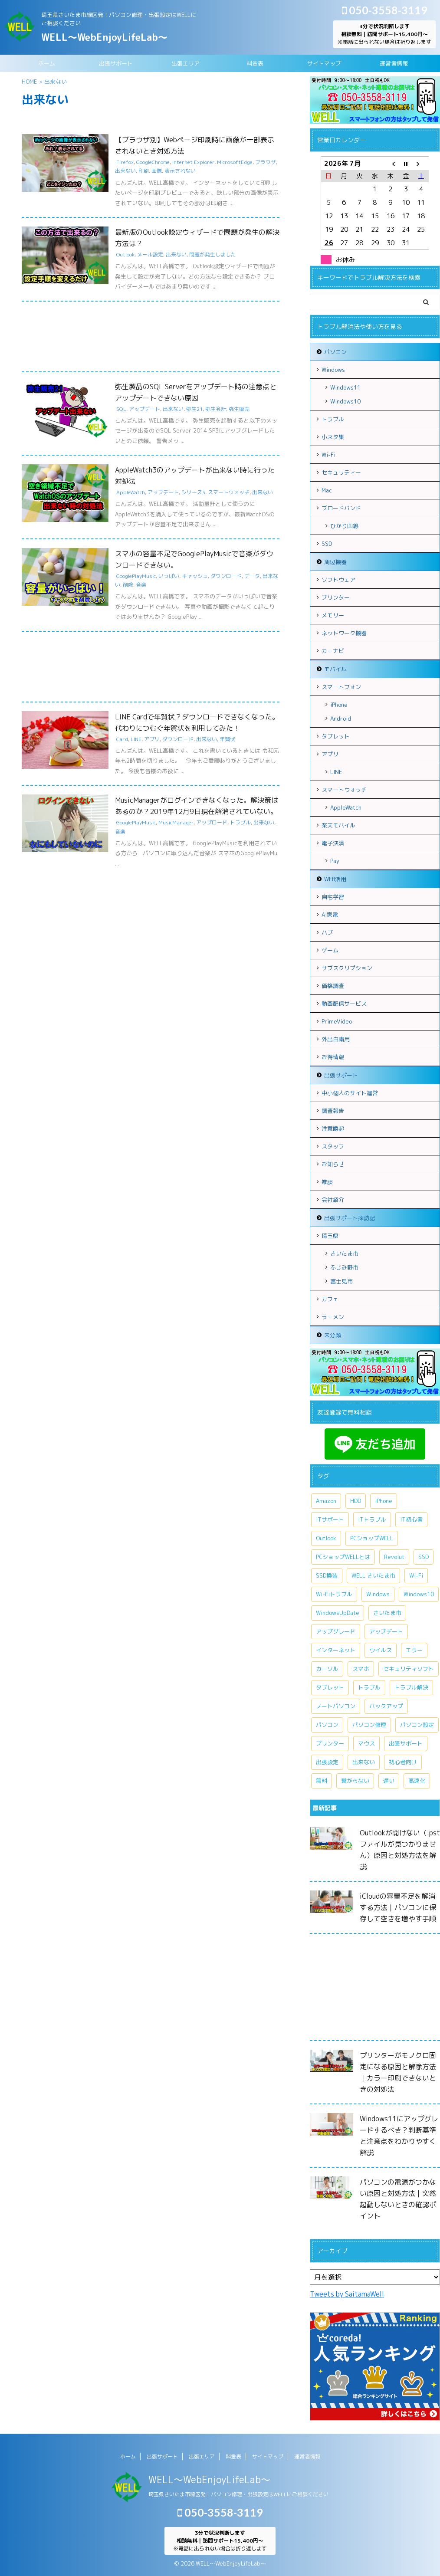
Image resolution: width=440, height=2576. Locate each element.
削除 (128, 584)
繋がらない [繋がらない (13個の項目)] (355, 1781)
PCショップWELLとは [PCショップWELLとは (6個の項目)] (343, 1557)
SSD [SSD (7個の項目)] (423, 1557)
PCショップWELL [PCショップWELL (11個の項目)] (371, 1538)
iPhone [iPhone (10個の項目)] (383, 1501)
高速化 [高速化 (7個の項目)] (416, 1781)
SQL (121, 409)
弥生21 (194, 409)
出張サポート (116, 63)
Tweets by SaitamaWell (347, 2294)
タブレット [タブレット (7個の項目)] (330, 1687)
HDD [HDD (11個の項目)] (355, 1501)
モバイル (335, 669)
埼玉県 (330, 1236)
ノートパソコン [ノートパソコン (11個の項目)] (335, 1706)
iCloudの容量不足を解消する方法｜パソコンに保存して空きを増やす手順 (398, 1907)
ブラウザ (265, 162)
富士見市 (341, 1281)
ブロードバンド (341, 508)
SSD (327, 544)
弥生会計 (215, 409)
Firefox (125, 162)
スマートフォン (341, 687)
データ (252, 576)
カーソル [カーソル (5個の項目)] (327, 1669)
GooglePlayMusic (136, 576)
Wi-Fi (328, 455)
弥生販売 (239, 409)
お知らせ (333, 1164)
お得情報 (333, 1057)
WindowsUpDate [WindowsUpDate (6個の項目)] (337, 1613)
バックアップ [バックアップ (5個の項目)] (386, 1706)
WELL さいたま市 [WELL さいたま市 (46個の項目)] (373, 1575)
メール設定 (150, 254)
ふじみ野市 (344, 1267)
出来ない (125, 170)
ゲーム (330, 950)
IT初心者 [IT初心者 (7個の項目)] (411, 1519)
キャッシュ (195, 576)
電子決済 (333, 843)
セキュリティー (341, 472)
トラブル (240, 822)
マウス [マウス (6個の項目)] (366, 1743)
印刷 (143, 170)
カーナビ (333, 651)
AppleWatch (130, 492)
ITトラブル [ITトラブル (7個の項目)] (372, 1519)
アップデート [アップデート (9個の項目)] (386, 1631)
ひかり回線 (344, 526)
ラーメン (333, 1317)
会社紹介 (333, 1200)
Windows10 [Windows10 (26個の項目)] (419, 1594)
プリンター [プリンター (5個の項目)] (330, 1743)
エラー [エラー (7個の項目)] (414, 1650)
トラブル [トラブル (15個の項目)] (369, 1687)
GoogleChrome (153, 162)
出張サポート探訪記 (349, 1218)
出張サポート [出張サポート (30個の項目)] (406, 1743)
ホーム (46, 63)
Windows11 (345, 387)
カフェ (330, 1299)
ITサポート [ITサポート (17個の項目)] (330, 1519)
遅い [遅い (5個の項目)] (388, 1781)
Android (340, 718)
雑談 (327, 1182)
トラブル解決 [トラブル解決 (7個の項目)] (411, 1687)
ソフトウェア (338, 580)
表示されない (180, 170)
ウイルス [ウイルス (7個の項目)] (380, 1650)
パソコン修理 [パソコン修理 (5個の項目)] (369, 1725)
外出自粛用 (336, 1039)
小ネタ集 (333, 437)
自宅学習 (333, 897)
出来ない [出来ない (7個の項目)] (363, 1762)
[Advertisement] (150, 338)
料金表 (254, 63)
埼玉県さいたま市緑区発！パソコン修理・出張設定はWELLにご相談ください (238, 2494)
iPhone (339, 705)
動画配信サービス (344, 1003)
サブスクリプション (347, 968)
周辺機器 (335, 562)
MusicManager (176, 822)
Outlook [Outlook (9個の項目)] (326, 1538)
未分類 (332, 1335)
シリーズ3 (193, 492)
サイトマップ (324, 63)
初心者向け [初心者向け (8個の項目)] (403, 1762)
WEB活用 (335, 879)
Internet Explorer (193, 162)
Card (122, 739)
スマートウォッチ (229, 492)
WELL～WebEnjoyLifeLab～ (104, 37)
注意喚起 (333, 1128)
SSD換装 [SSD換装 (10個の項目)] (327, 1575)
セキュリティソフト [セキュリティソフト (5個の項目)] (408, 1669)
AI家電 (330, 915)
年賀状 (227, 739)
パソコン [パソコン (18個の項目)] (327, 1725)
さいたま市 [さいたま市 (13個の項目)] (387, 1613)
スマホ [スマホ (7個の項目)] (360, 1669)
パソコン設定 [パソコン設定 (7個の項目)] (417, 1725)
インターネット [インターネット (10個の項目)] (335, 1650)
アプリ (152, 739)
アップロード (211, 822)
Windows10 (345, 401)
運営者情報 (394, 63)
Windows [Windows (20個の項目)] (378, 1594)
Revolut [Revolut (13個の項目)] (394, 1557)
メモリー (333, 615)
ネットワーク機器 (344, 633)
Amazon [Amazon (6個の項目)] (326, 1501)
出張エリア (185, 63)
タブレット (336, 736)
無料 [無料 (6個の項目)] (321, 1781)
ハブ (327, 932)
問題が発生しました (212, 254)
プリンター (336, 597)
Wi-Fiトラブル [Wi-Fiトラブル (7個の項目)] (334, 1594)
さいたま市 (344, 1253)
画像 (156, 170)
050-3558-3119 (384, 9)
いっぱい (168, 576)
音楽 (141, 584)
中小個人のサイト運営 (350, 1093)
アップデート (144, 409)
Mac (327, 490)
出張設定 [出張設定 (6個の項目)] (327, 1762)
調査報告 (333, 1111)
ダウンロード (226, 576)
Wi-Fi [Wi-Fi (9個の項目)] (416, 1575)
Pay (334, 861)
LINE (136, 739)
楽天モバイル (338, 825)
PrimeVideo (337, 1021)
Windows (333, 370)
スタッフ (333, 1146)
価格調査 (333, 986)
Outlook (125, 254)
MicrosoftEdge (235, 162)
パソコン (335, 352)
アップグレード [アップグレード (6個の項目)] (335, 1631)
